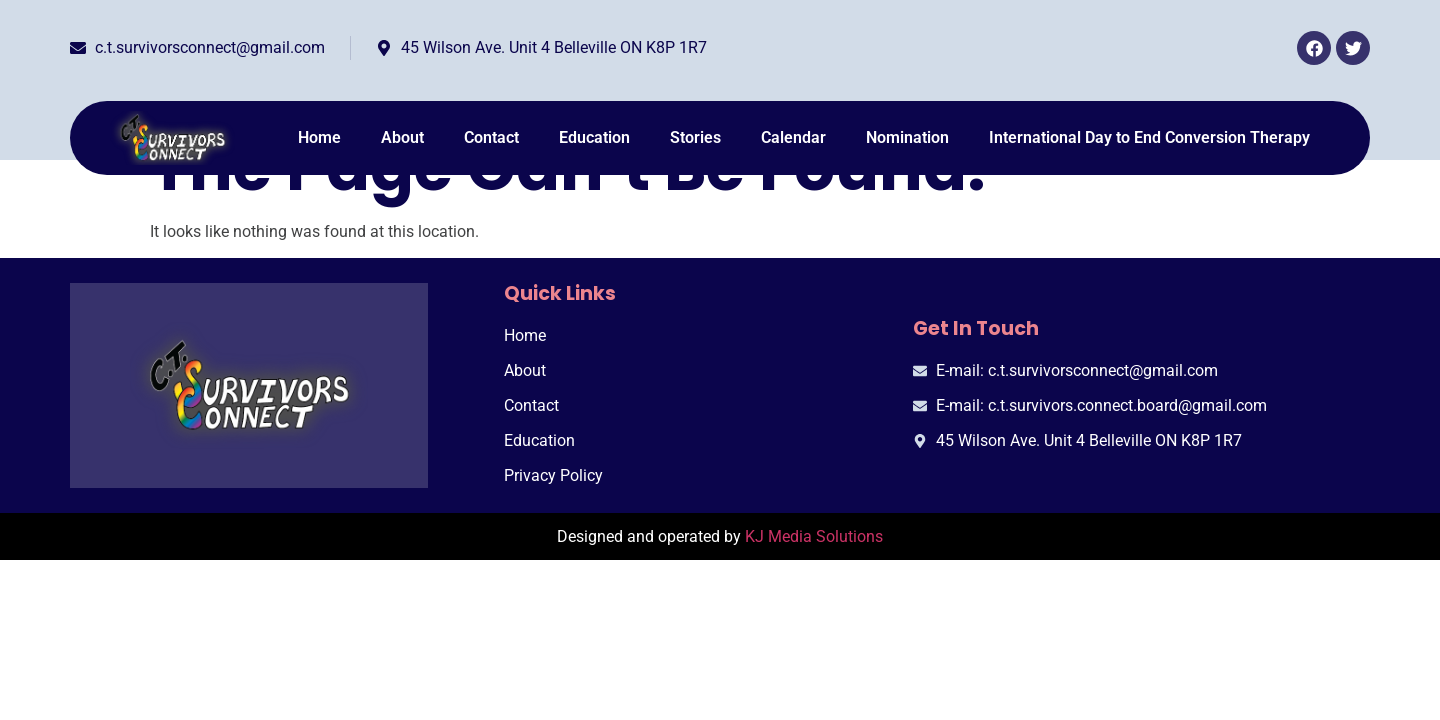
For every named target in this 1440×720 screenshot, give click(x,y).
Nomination (907, 137)
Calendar (793, 137)
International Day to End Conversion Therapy (1149, 137)
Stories (695, 137)
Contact (491, 137)
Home (319, 137)
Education (594, 137)
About (402, 137)
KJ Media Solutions (814, 536)
